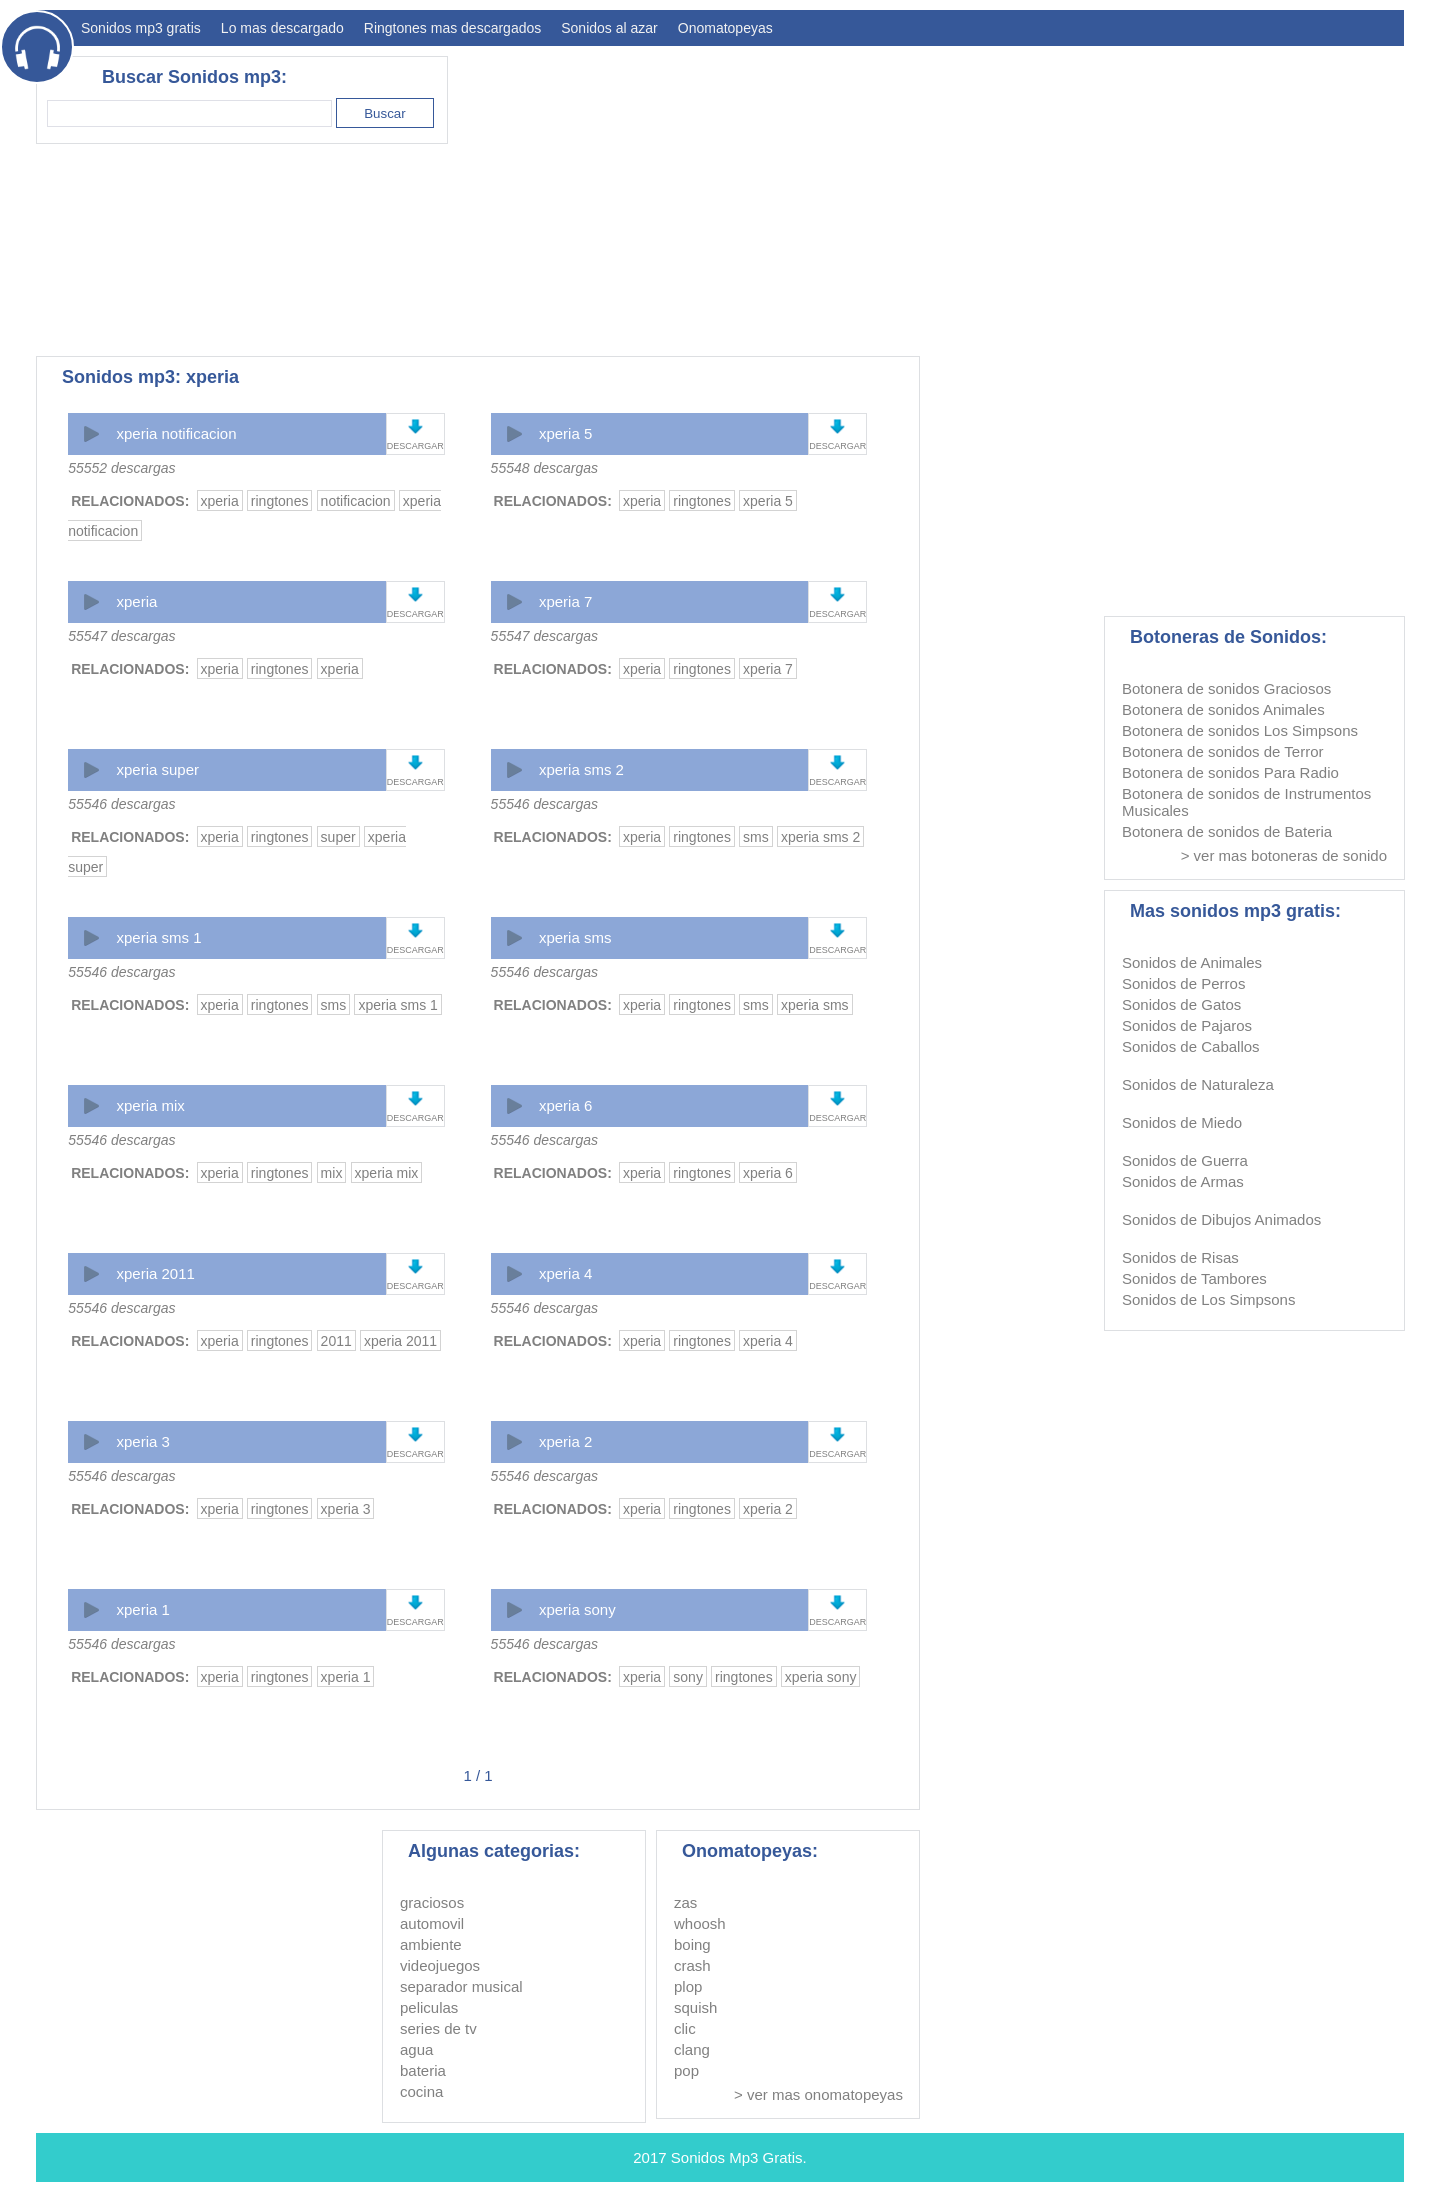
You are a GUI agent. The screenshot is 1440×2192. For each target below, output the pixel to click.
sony (688, 1677)
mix (332, 1173)
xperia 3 (142, 1441)
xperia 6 (565, 1105)
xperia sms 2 (581, 769)
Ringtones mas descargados (452, 28)
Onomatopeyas (725, 28)
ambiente (431, 1944)
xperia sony (577, 1609)
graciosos (432, 1902)
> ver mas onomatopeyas (818, 2094)
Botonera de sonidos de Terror (1223, 751)
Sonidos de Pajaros (1187, 1025)
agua (416, 2049)
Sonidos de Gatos (1181, 1004)
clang (692, 2049)
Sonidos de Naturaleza (1198, 1084)
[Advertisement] (1040, 196)
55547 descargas (121, 636)
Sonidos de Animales (1192, 962)
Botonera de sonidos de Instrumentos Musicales (1246, 802)
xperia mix (150, 1105)
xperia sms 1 (158, 937)
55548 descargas (544, 468)
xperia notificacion (176, 433)
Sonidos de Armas (1183, 1181)
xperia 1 (142, 1609)
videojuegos (440, 1965)
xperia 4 (565, 1273)
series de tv (438, 2028)
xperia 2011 (155, 1273)
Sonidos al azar (609, 28)
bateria (423, 2070)
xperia (220, 501)
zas (685, 1902)
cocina (421, 2091)
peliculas (429, 2007)
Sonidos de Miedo (1182, 1122)
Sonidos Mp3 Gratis (737, 2157)
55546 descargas (121, 804)
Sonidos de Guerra (1185, 1160)
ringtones (280, 501)
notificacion (356, 501)
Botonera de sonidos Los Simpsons (1240, 730)
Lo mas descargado (282, 28)
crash (692, 1965)
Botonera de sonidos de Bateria (1227, 831)
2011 (336, 1341)
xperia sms (575, 937)
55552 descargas (121, 468)
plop (688, 1986)
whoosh (700, 1923)
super (338, 837)
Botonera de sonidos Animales (1223, 709)
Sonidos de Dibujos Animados (1221, 1219)
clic (685, 2028)
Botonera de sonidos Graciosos (1226, 688)
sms (756, 837)
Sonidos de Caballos (1191, 1046)
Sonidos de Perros (1183, 983)
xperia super (157, 769)
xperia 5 (565, 433)
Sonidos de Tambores (1194, 1278)
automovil (432, 1923)
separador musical (461, 1986)
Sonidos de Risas (1180, 1257)
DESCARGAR (415, 446)
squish (695, 2007)
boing (692, 1944)
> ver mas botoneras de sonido (1284, 855)
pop (686, 2070)
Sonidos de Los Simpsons (1208, 1299)
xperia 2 (565, 1441)
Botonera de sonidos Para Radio (1230, 772)
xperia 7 (565, 601)
